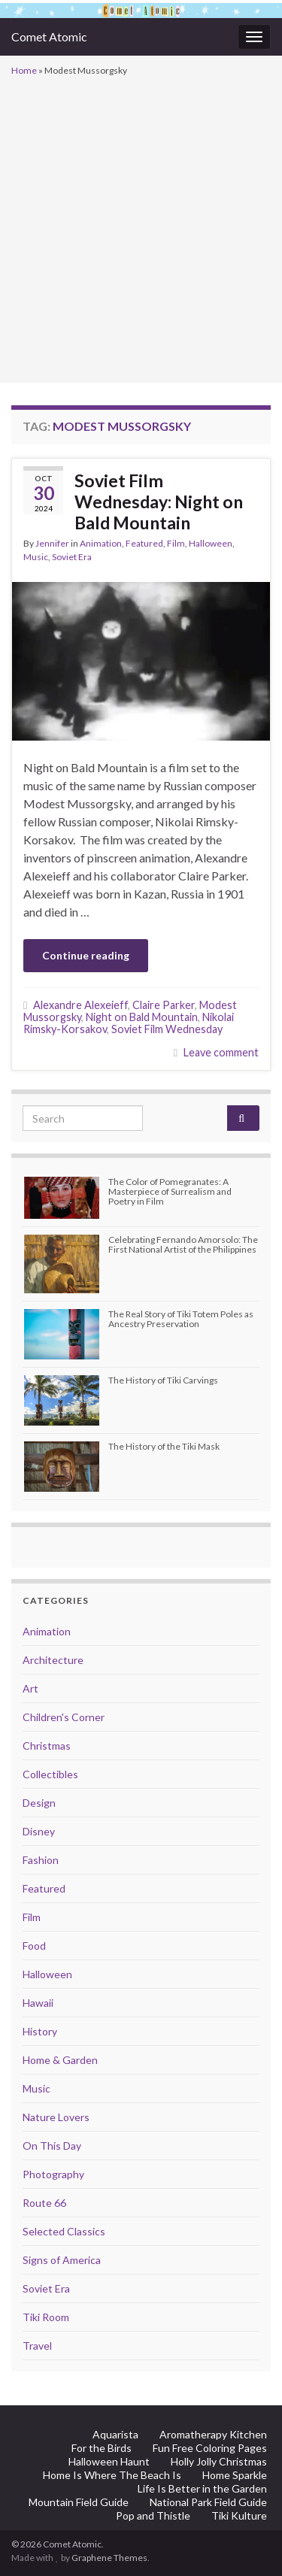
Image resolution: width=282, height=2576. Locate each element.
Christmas (47, 1745)
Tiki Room (46, 2317)
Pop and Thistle (153, 2515)
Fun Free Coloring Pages (210, 2447)
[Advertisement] (141, 228)
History (40, 2031)
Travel (37, 2345)
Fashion (41, 1859)
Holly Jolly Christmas (219, 2461)
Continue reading (85, 955)
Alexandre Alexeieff (80, 1005)
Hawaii (38, 2002)
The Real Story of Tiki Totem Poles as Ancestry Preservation (180, 1318)
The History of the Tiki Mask (164, 1446)
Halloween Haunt (109, 2461)
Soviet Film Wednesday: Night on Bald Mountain (158, 501)
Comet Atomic (49, 36)
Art (30, 1688)
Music (35, 556)
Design (39, 1802)
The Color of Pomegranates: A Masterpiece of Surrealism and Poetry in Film (170, 1191)
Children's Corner (64, 1717)
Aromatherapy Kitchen (213, 2434)
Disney (39, 1831)
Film (176, 543)
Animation (101, 543)
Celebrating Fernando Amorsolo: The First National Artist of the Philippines (183, 1244)
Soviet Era (72, 556)
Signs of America (62, 2259)
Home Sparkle (234, 2474)
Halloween (210, 543)
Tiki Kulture (239, 2515)
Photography (53, 2174)
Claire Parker (163, 1005)
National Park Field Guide (208, 2502)
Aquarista (115, 2434)
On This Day (52, 2145)
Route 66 (44, 2202)
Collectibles (50, 1774)
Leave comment (221, 1052)
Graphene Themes (109, 2557)
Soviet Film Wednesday (167, 1029)
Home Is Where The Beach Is (112, 2474)
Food (34, 1945)
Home (24, 70)
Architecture (53, 1659)
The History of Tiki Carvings (163, 1380)
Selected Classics (64, 2231)
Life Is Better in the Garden (202, 2488)
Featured (144, 543)
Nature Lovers (56, 2117)
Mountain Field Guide (79, 2502)
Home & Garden (60, 2059)
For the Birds (101, 2447)
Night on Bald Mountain (142, 1017)
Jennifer (52, 543)
